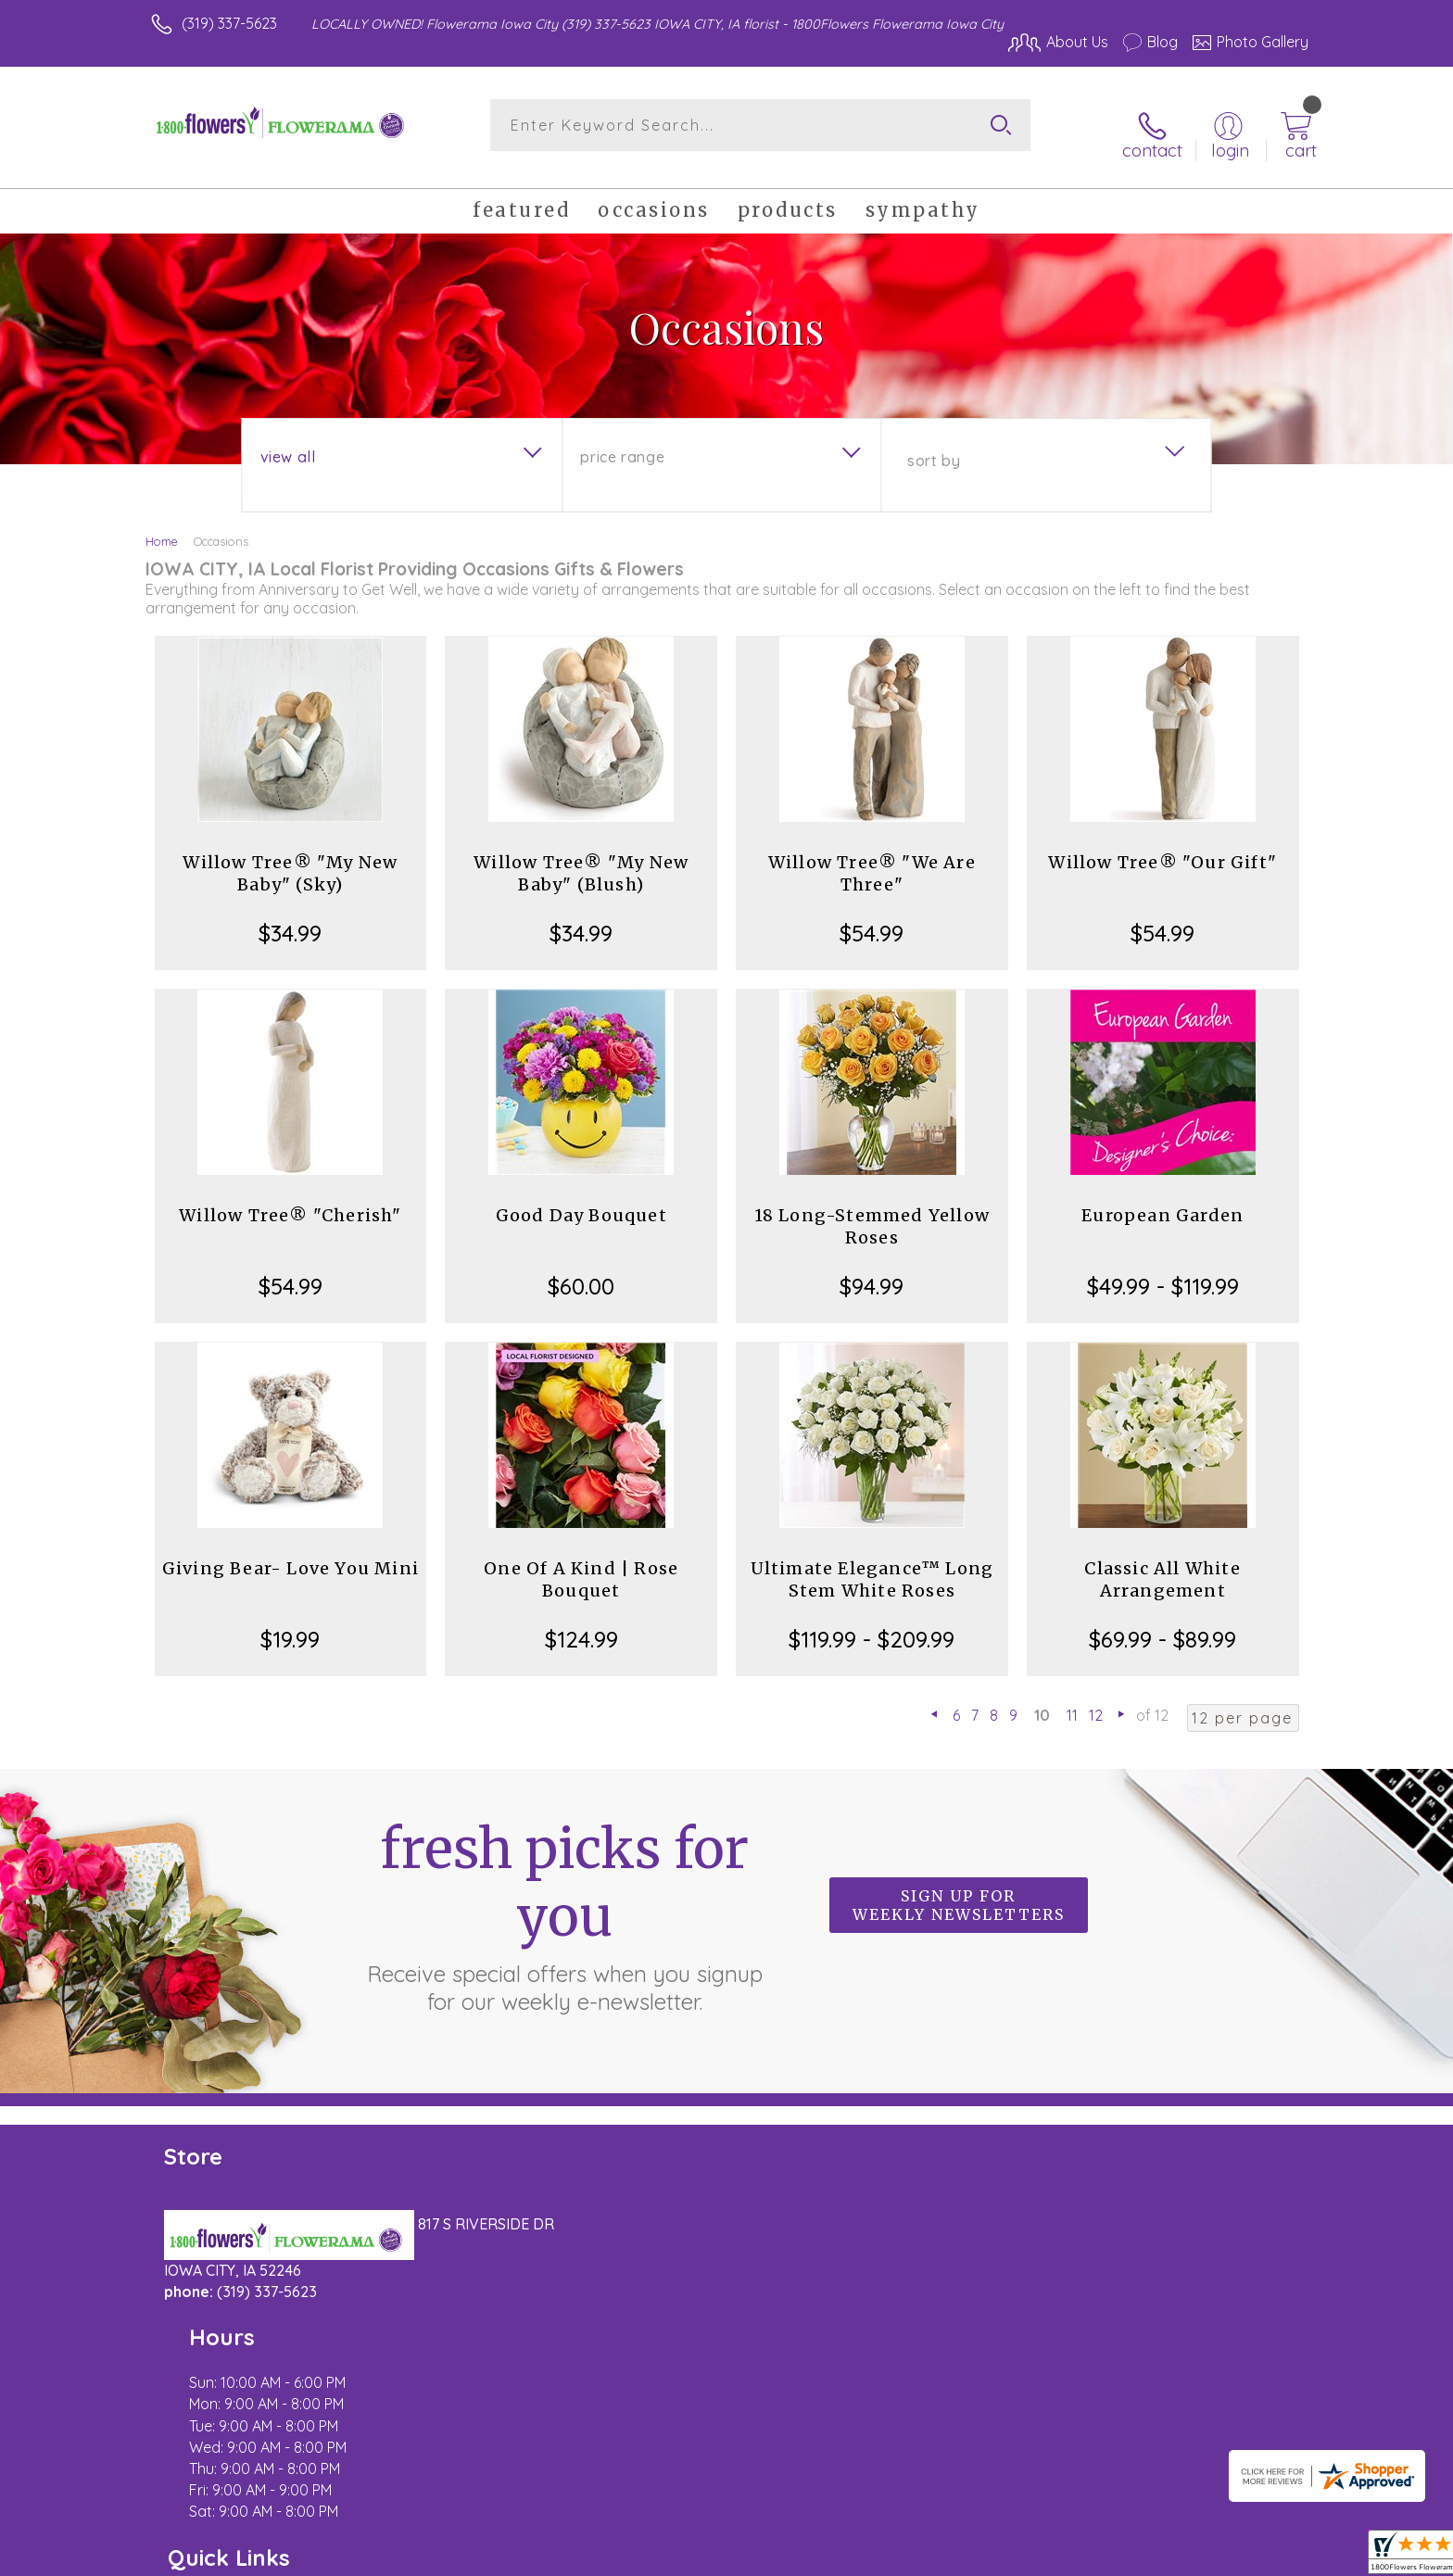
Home (161, 526)
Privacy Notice (1011, 2556)
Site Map (1258, 2556)
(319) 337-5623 (229, 23)
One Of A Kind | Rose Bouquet (581, 1564)
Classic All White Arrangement (1162, 1564)
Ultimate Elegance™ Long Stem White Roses (872, 1564)
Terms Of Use (902, 2556)
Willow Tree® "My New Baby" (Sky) (290, 858)
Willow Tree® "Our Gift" (1162, 847)
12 (1096, 1700)
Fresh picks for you (564, 1900)
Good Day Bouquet (581, 1200)
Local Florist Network (1144, 2556)
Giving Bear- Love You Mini (290, 1553)
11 (1072, 1700)
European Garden (1162, 1200)
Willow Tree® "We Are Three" (872, 858)
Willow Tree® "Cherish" (290, 1200)
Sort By (933, 445)
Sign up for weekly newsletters (959, 1890)
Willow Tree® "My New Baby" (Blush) (581, 858)
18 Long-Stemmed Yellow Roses (872, 1211)
